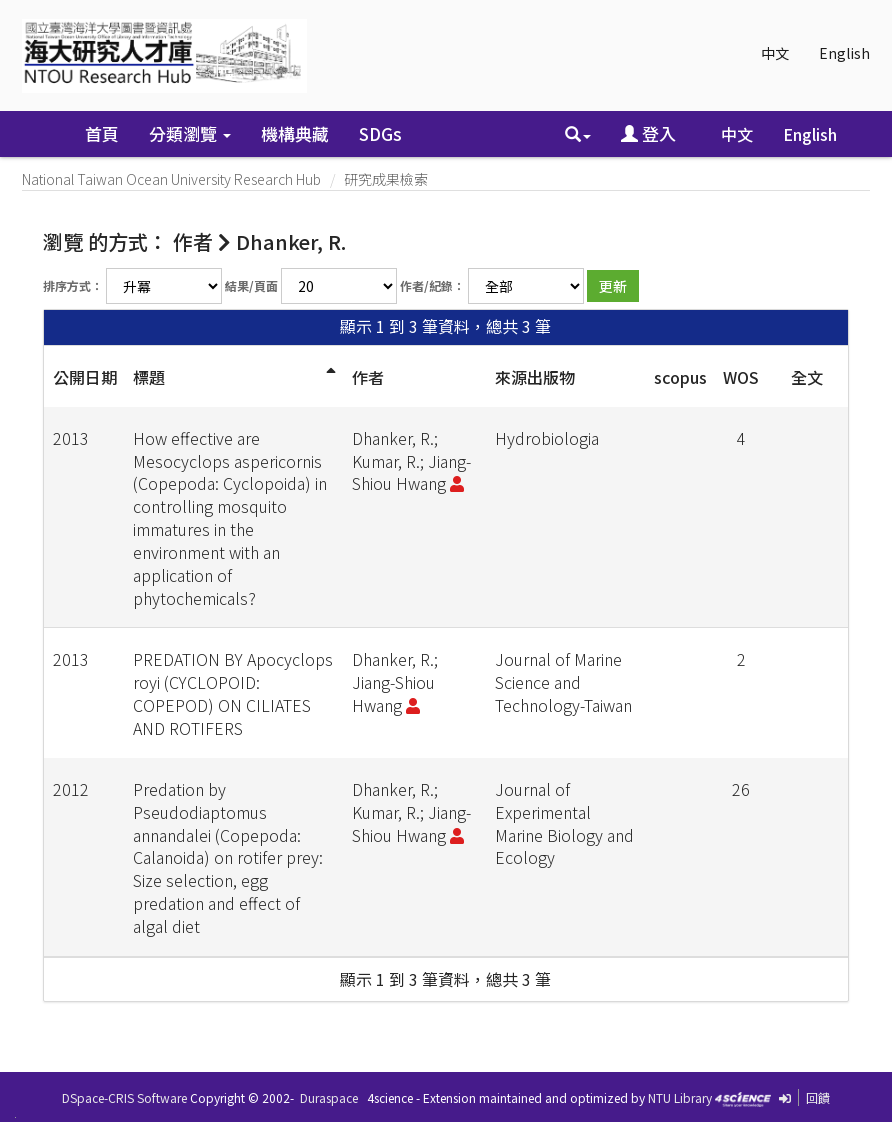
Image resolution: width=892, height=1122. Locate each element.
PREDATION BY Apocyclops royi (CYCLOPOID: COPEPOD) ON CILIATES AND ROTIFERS (233, 693)
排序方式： (73, 285)
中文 (775, 53)
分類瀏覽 (190, 133)
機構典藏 (295, 133)
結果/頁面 (251, 285)
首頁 (102, 133)
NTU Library (680, 1097)
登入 (648, 133)
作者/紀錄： (432, 285)
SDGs (380, 133)
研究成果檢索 (386, 179)
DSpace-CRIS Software (124, 1097)
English (844, 53)
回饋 (818, 1097)
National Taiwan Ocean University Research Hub (171, 179)
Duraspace (329, 1097)
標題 (149, 377)
